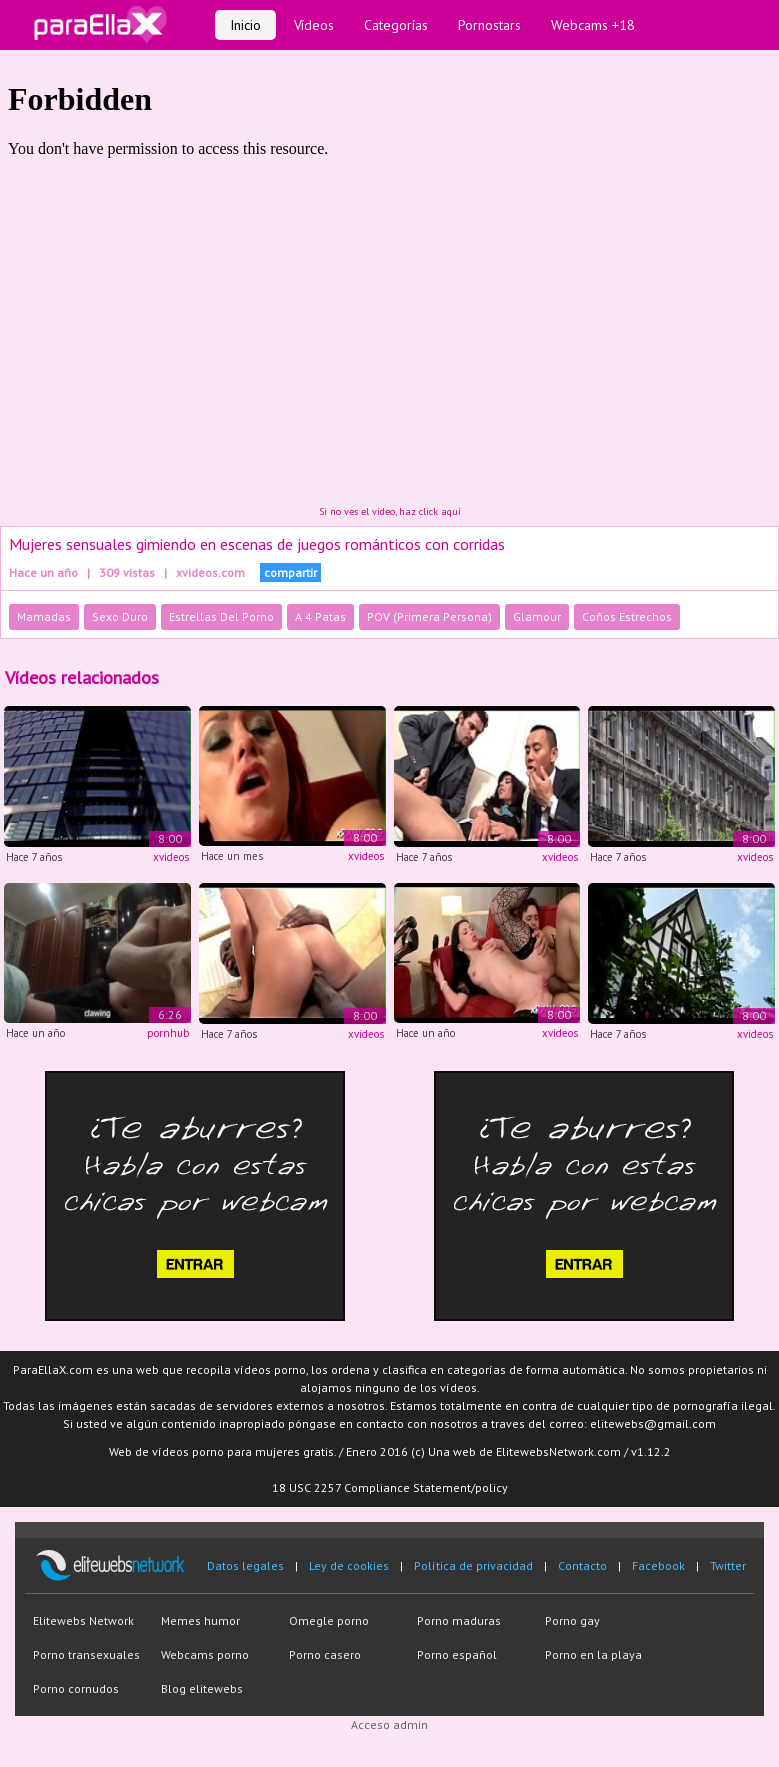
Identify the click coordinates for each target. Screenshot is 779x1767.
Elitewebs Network (83, 1620)
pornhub (168, 1033)
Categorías (396, 25)
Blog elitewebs (202, 1688)
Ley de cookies (349, 1565)
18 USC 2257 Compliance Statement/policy (390, 1487)
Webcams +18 (593, 25)
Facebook (658, 1565)
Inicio (245, 25)
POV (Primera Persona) (429, 616)
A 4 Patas (320, 616)
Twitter (728, 1565)
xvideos (171, 857)
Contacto (582, 1565)
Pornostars (489, 25)
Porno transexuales (86, 1654)
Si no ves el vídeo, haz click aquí (390, 511)
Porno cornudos (76, 1688)
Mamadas (44, 616)
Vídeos (314, 25)
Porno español (457, 1654)
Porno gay (572, 1620)
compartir (290, 572)
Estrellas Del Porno (221, 616)
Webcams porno (205, 1654)
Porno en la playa (593, 1654)
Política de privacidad (473, 1565)
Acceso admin (389, 1724)
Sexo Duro (120, 616)
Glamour (537, 616)
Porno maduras (459, 1620)
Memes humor (200, 1620)
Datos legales (245, 1565)
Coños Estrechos (627, 616)
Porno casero (325, 1654)
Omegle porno (329, 1620)
